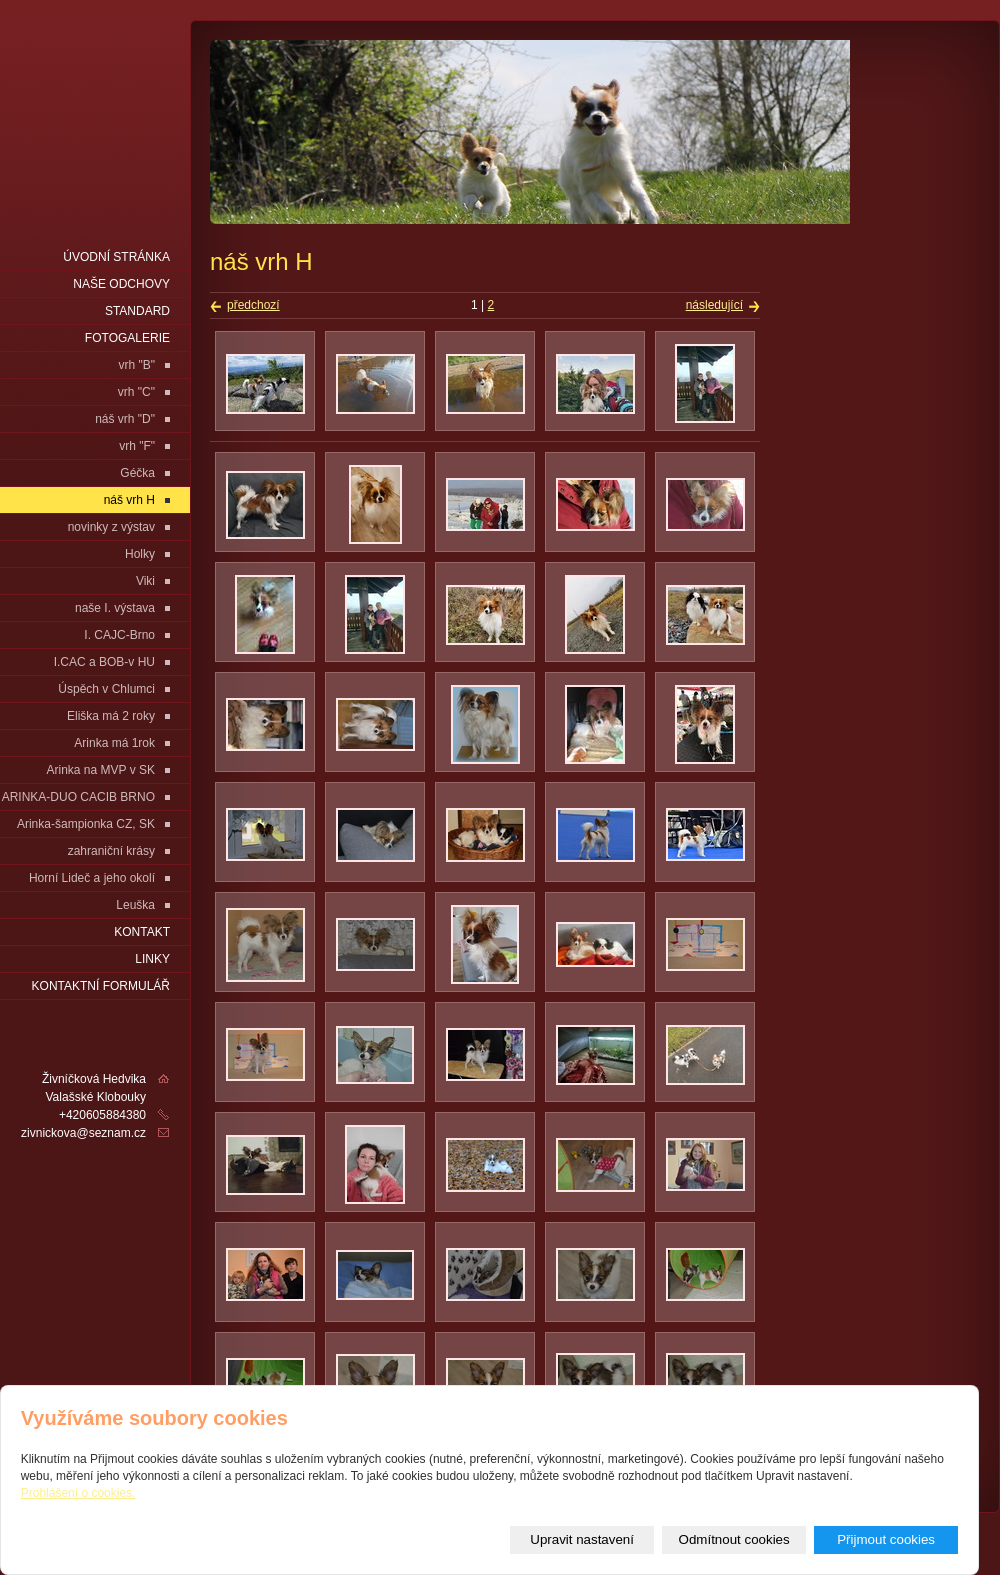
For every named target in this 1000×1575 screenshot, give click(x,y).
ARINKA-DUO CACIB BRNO (78, 797)
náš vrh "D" (125, 419)
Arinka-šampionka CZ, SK (86, 824)
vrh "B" (136, 365)
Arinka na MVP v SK (101, 770)
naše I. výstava (115, 608)
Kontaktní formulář (101, 986)
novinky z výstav (111, 527)
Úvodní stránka (116, 257)
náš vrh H (129, 500)
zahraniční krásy (111, 851)
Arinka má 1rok (114, 743)
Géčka (137, 473)
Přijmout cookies (886, 1539)
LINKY (152, 959)
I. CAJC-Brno (119, 635)
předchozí (253, 305)
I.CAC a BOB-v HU (104, 662)
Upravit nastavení (582, 1539)
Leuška (135, 905)
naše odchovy (121, 284)
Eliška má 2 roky (111, 716)
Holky (140, 554)
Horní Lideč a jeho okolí (92, 878)
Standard (137, 311)
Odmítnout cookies (734, 1539)
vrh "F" (137, 446)
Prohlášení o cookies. (78, 1493)
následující (714, 305)
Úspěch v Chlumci (106, 689)
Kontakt (142, 932)
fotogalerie (127, 338)
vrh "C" (136, 392)
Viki (145, 581)
